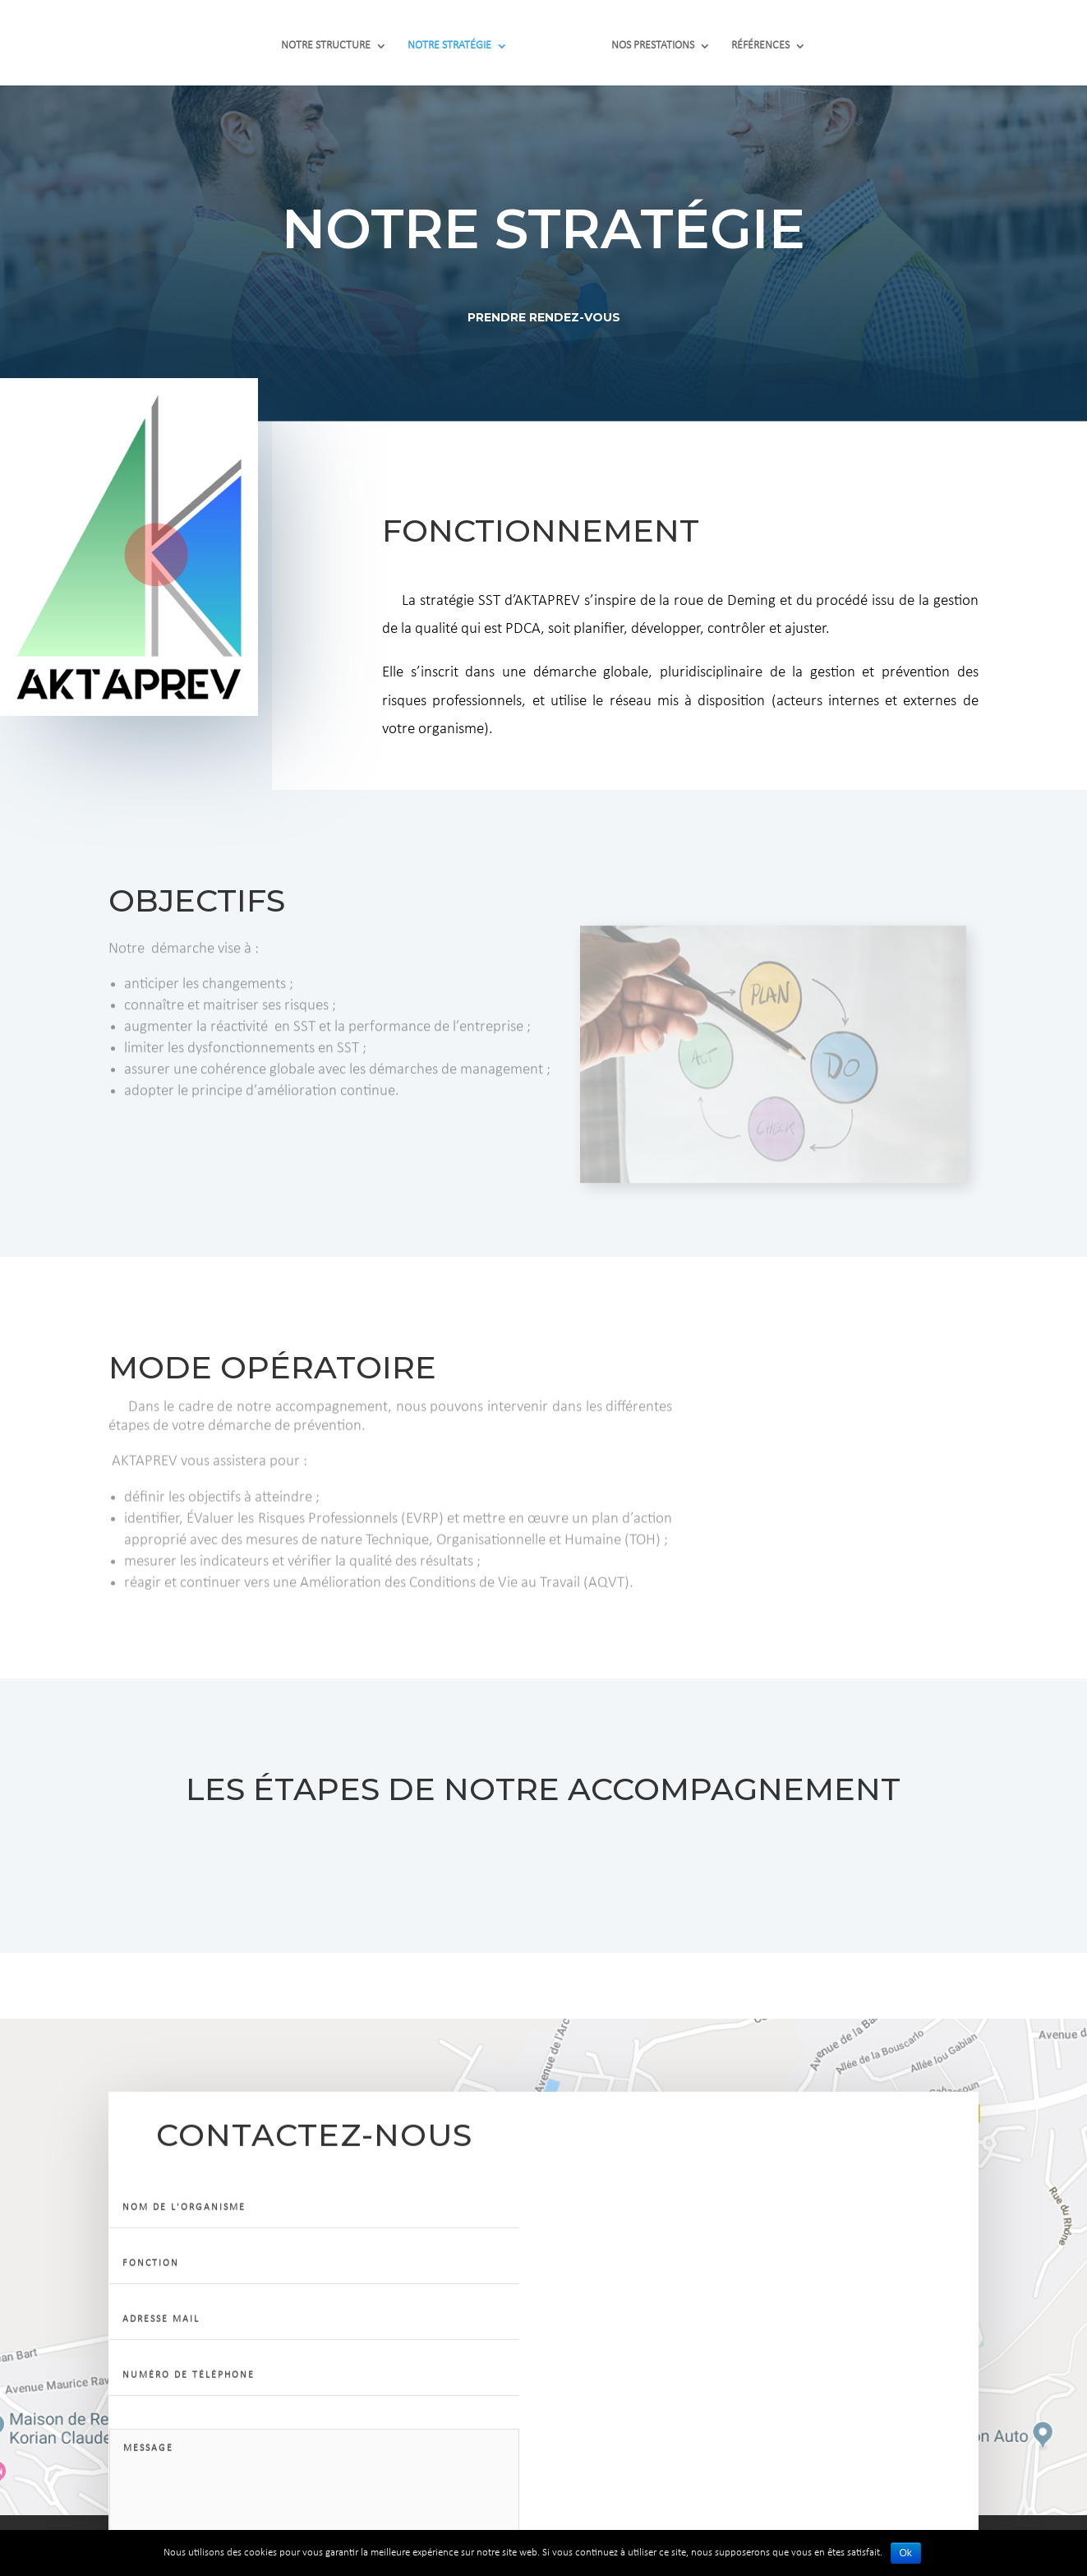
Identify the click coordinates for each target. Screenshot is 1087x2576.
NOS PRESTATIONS (646, 39)
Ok (906, 2553)
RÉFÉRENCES (754, 39)
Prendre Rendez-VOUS (543, 314)
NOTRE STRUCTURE (332, 39)
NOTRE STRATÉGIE (456, 39)
